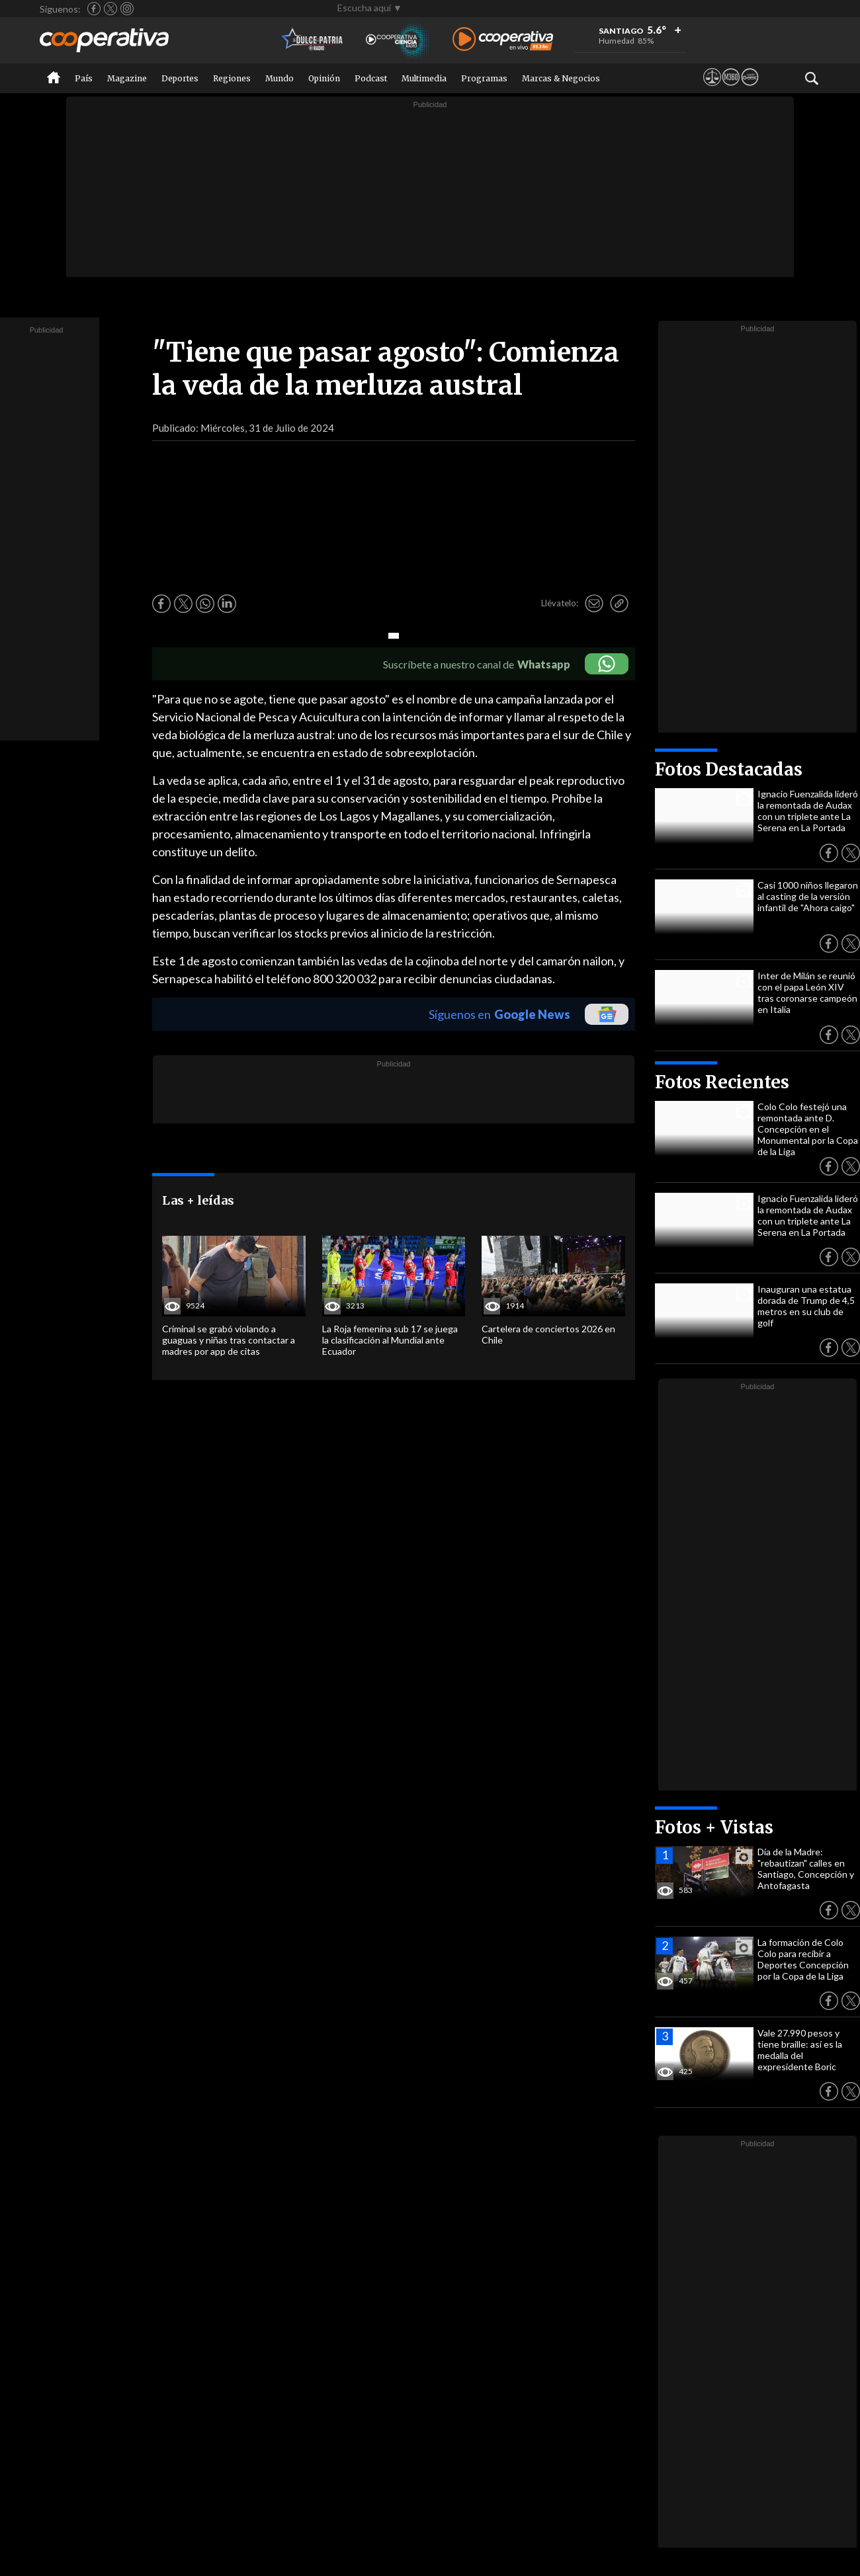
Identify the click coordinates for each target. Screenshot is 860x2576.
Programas (484, 78)
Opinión (324, 78)
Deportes (179, 78)
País (84, 78)
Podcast (371, 78)
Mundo (279, 78)
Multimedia (424, 78)
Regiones (232, 78)
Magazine (127, 78)
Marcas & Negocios (561, 78)
